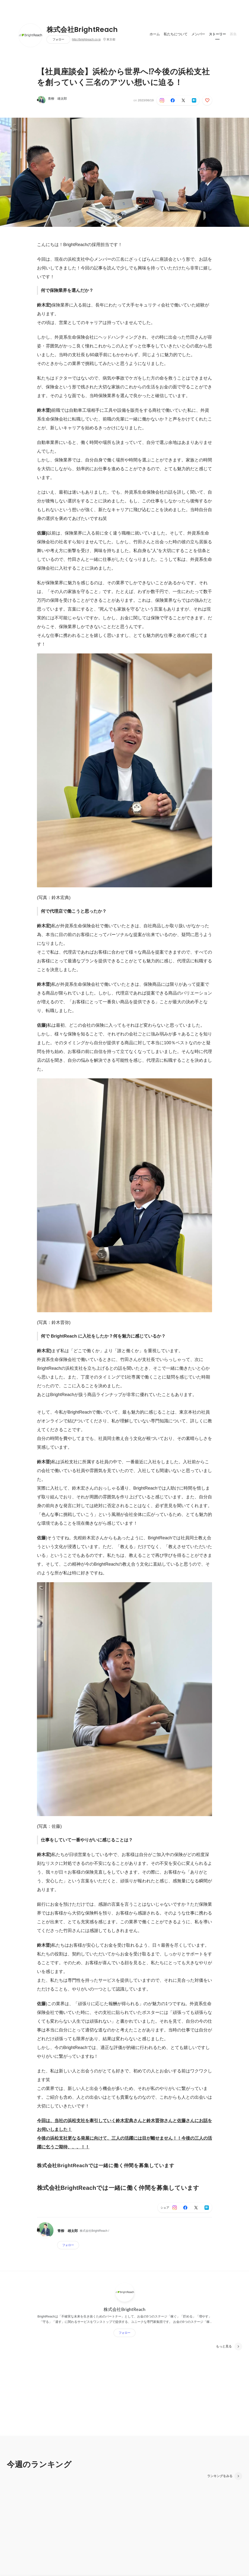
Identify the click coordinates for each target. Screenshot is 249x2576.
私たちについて (175, 34)
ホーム (155, 34)
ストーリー (217, 34)
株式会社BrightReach (82, 29)
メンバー (198, 34)
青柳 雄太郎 (57, 98)
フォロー (58, 39)
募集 (233, 34)
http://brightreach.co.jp (86, 39)
